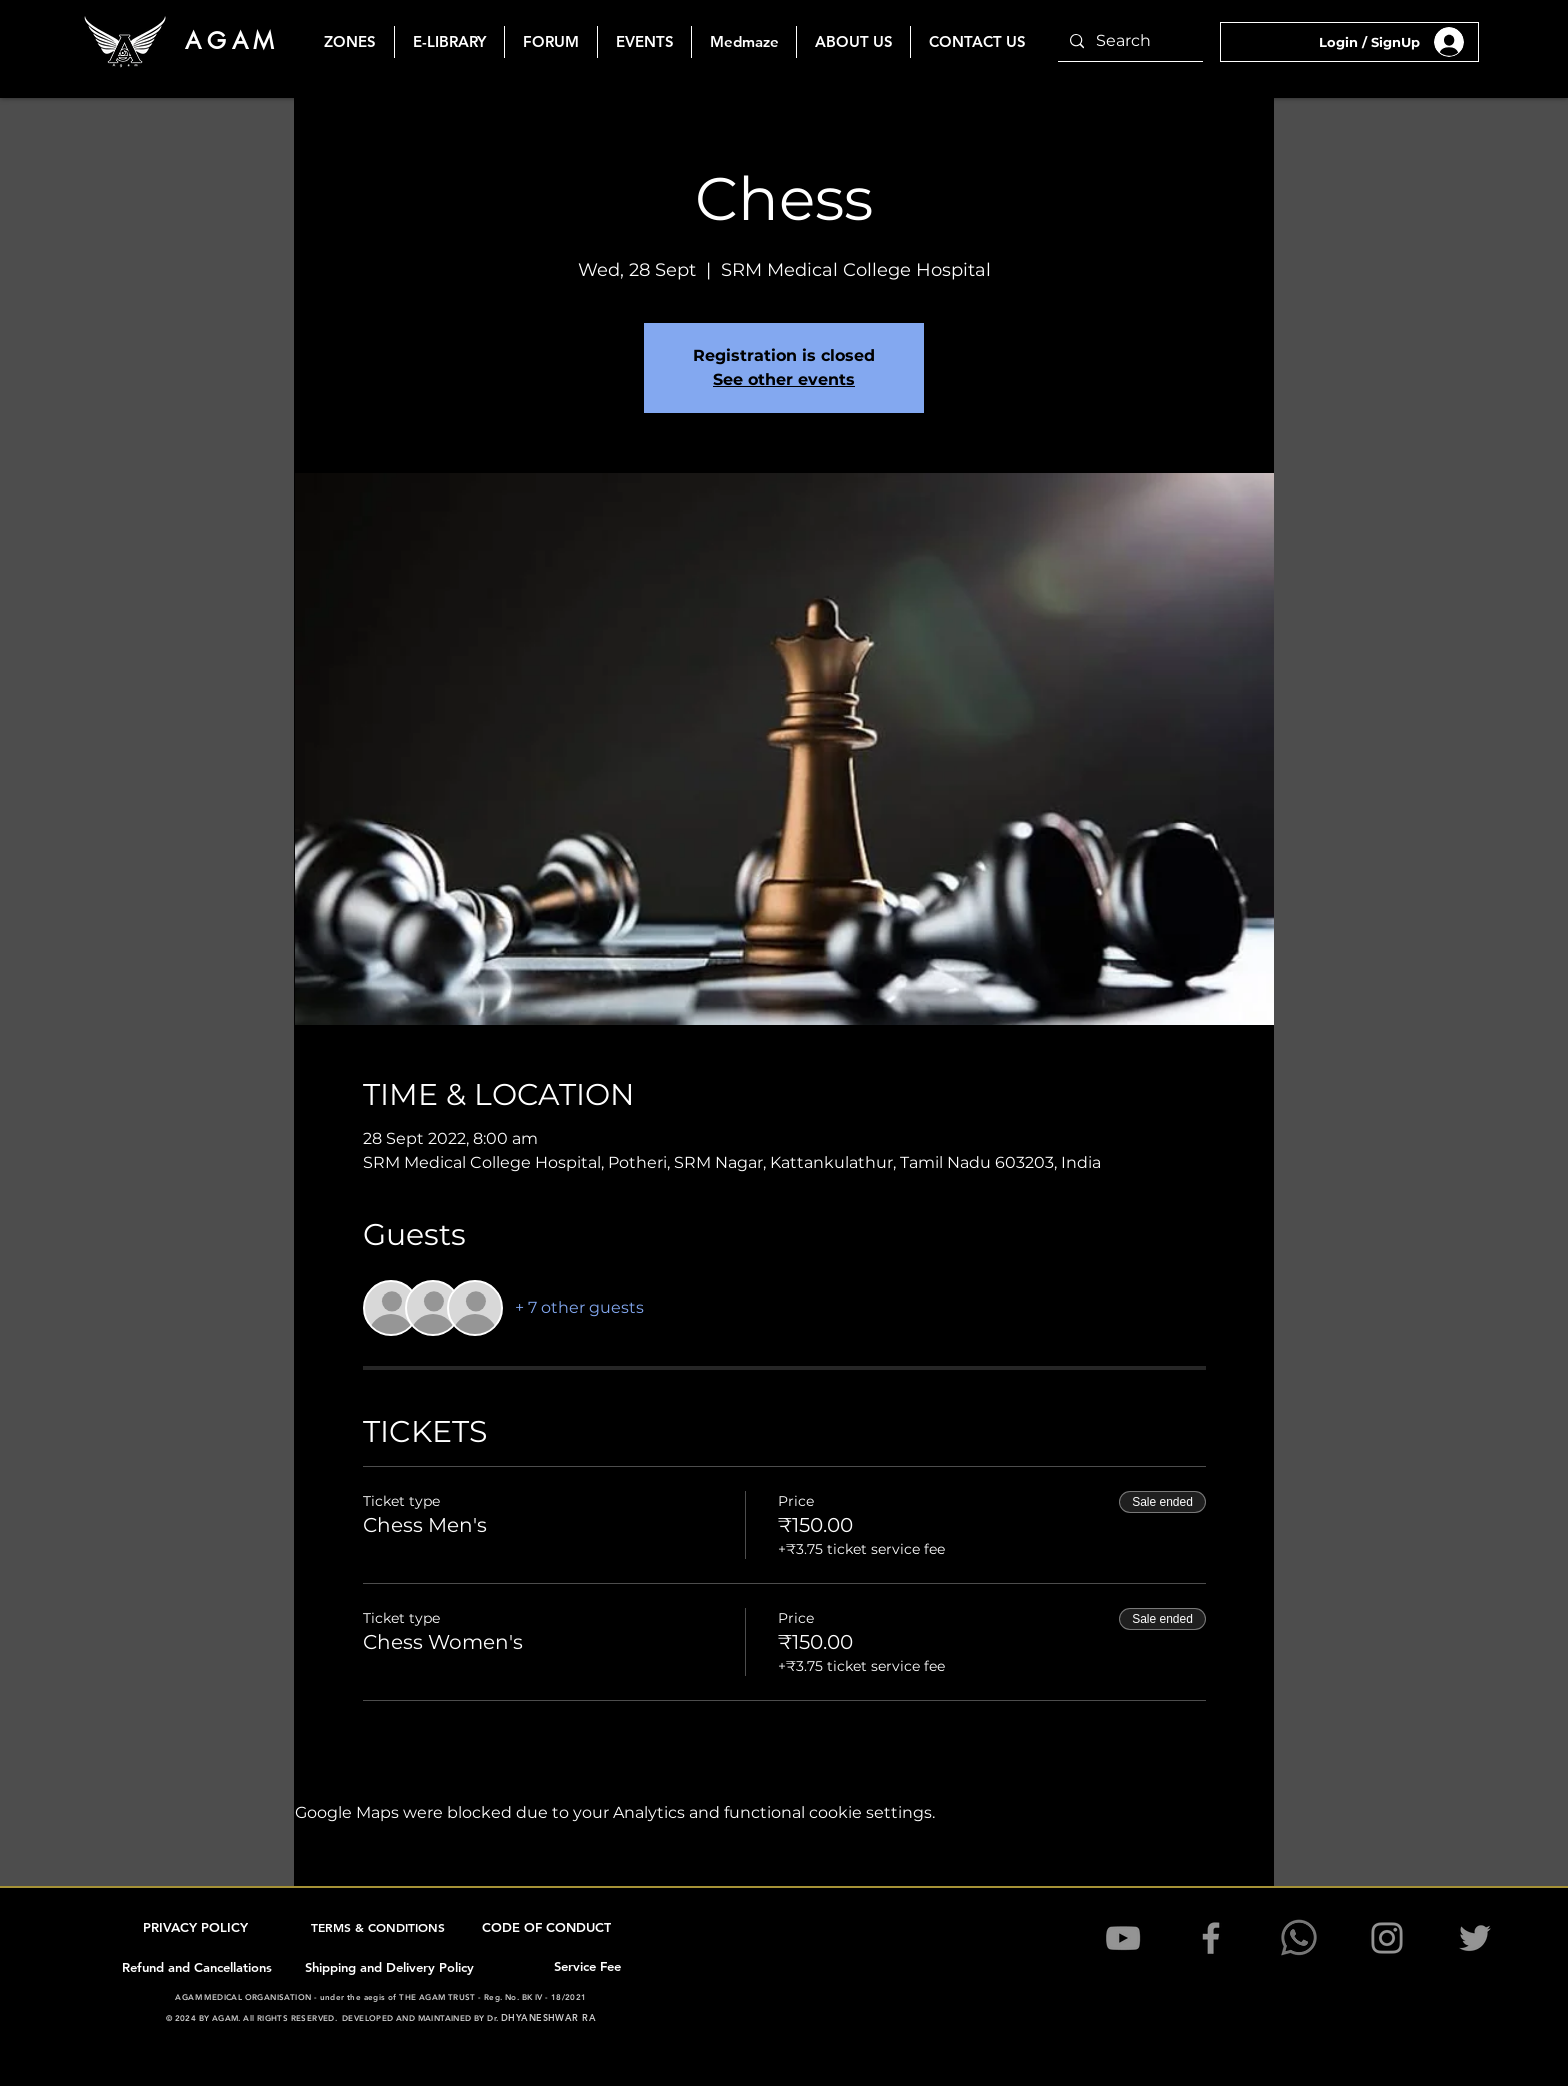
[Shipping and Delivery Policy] (391, 1967)
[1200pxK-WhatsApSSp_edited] (1299, 1938)
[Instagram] (1387, 1938)
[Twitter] (1475, 1938)
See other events (784, 379)
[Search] (1128, 41)
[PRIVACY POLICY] (197, 1927)
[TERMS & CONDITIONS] (380, 1927)
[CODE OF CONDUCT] (548, 1927)
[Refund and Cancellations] (199, 1967)
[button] (644, 42)
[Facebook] (1211, 1938)
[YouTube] (1123, 1938)
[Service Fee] (589, 1966)
